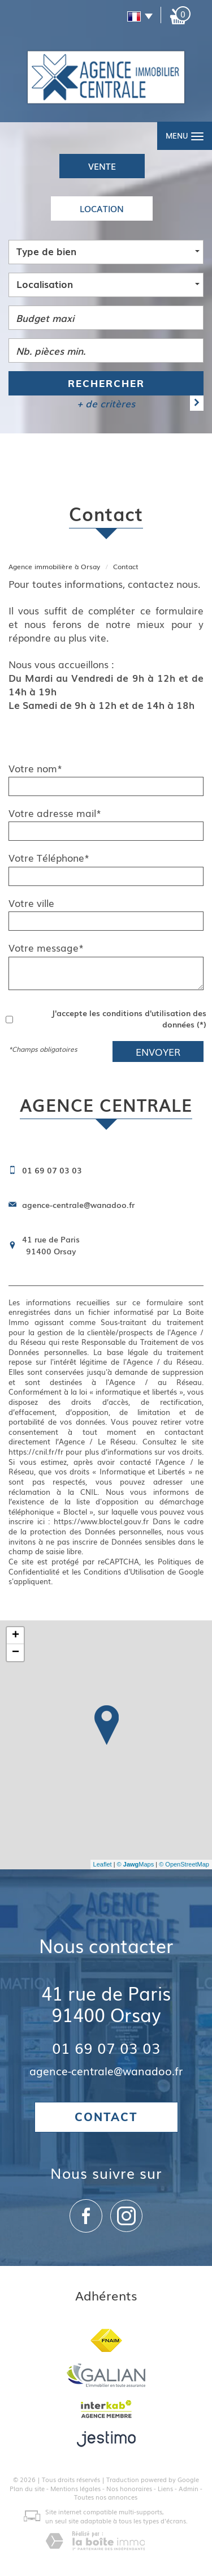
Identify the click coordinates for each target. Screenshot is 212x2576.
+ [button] (15, 1635)
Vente (102, 166)
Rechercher (106, 383)
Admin (188, 2488)
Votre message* (46, 947)
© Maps (135, 1864)
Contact (106, 2117)
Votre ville (31, 903)
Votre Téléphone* (48, 857)
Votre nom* (35, 768)
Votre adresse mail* (54, 813)
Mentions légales (75, 2488)
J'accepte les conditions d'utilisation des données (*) (128, 1018)
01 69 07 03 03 (106, 2047)
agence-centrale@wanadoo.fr (78, 1204)
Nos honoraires (129, 2488)
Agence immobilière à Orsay (54, 566)
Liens (165, 2488)
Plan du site (27, 2488)
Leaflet (102, 1864)
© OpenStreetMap (184, 1864)
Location (102, 208)
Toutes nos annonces (105, 2496)
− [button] (15, 1652)
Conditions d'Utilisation (124, 1571)
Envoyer (158, 1051)
